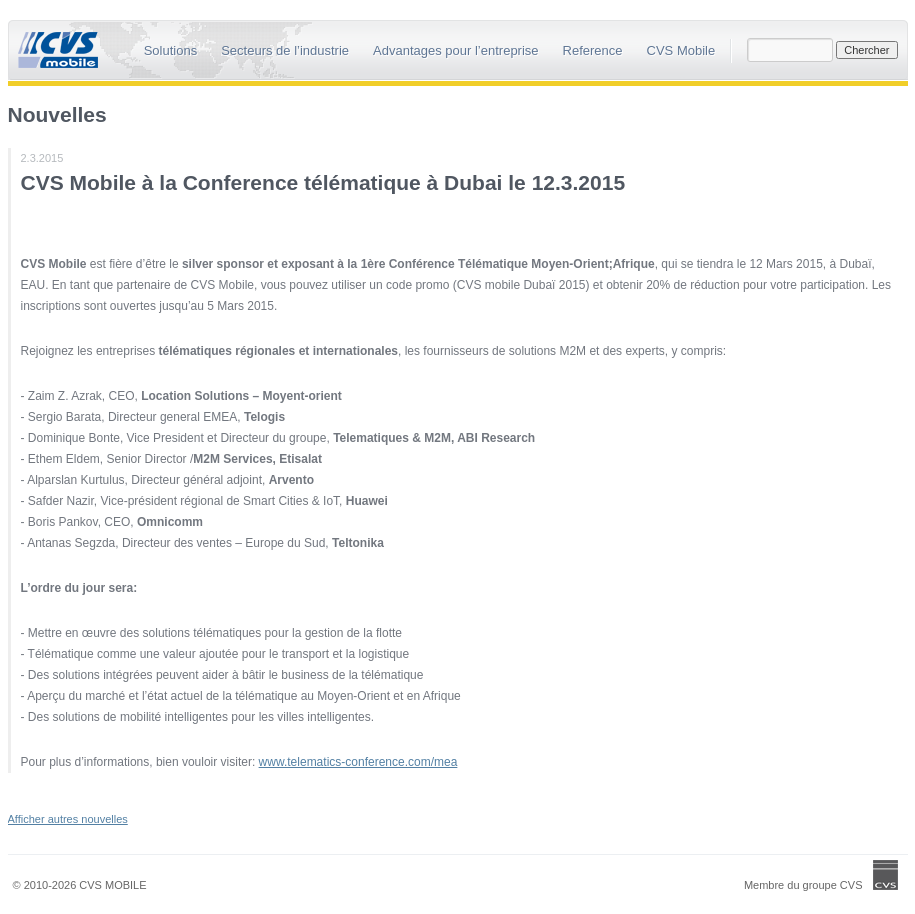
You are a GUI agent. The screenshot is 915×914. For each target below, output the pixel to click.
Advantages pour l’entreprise (456, 50)
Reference (593, 50)
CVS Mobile (681, 50)
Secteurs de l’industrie (285, 50)
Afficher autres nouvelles (68, 819)
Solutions (170, 50)
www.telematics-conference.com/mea (358, 762)
